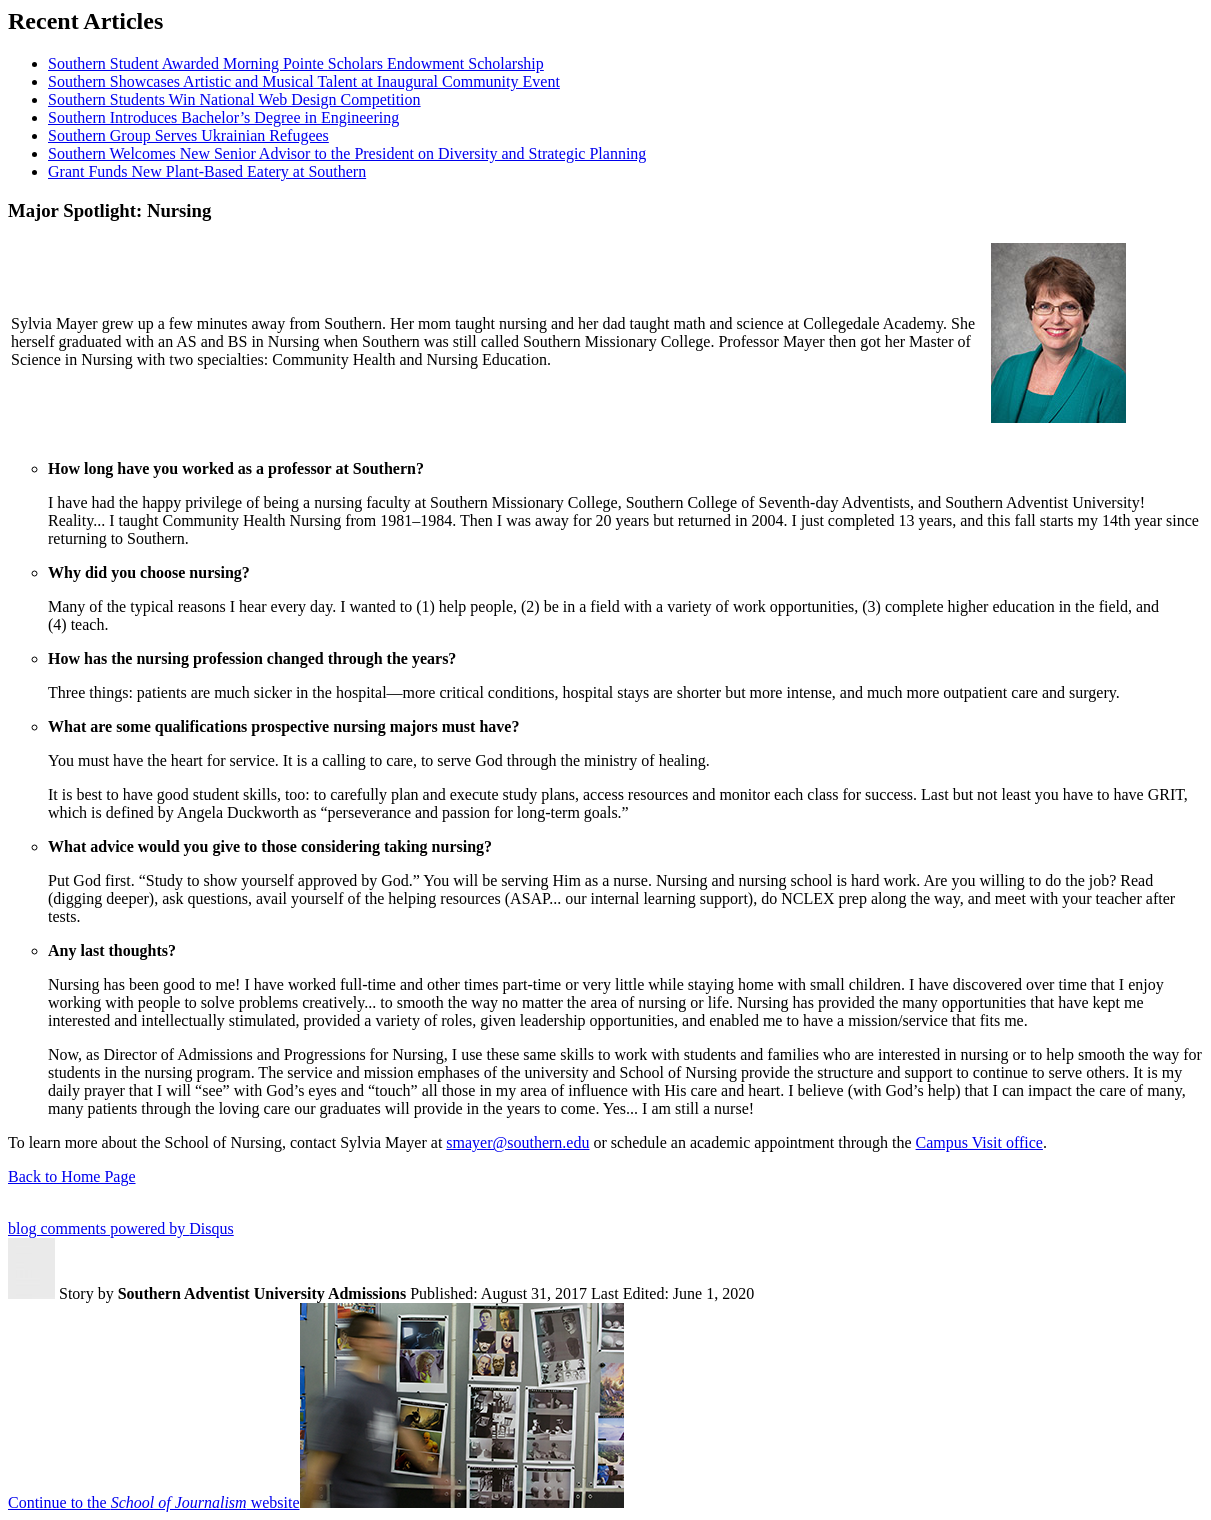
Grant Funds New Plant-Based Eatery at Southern (207, 171)
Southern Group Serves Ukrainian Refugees (188, 135)
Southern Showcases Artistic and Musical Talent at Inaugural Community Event (304, 81)
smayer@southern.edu (517, 1142)
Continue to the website (154, 1502)
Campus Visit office (979, 1142)
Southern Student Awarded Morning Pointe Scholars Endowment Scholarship (296, 63)
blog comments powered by (121, 1228)
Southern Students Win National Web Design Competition (234, 99)
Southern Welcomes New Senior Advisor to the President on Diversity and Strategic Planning (347, 153)
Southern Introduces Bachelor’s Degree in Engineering (223, 117)
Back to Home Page (72, 1176)
